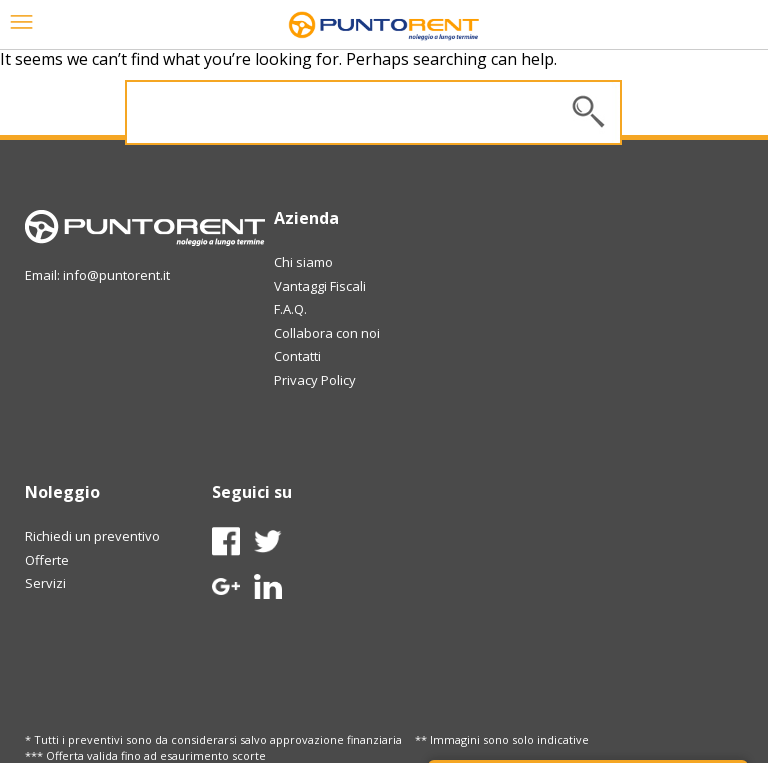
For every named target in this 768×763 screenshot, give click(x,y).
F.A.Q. (290, 309)
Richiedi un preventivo (92, 536)
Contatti (297, 356)
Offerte (47, 560)
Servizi (45, 583)
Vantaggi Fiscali (320, 286)
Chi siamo (303, 262)
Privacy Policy (315, 380)
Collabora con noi (327, 333)
